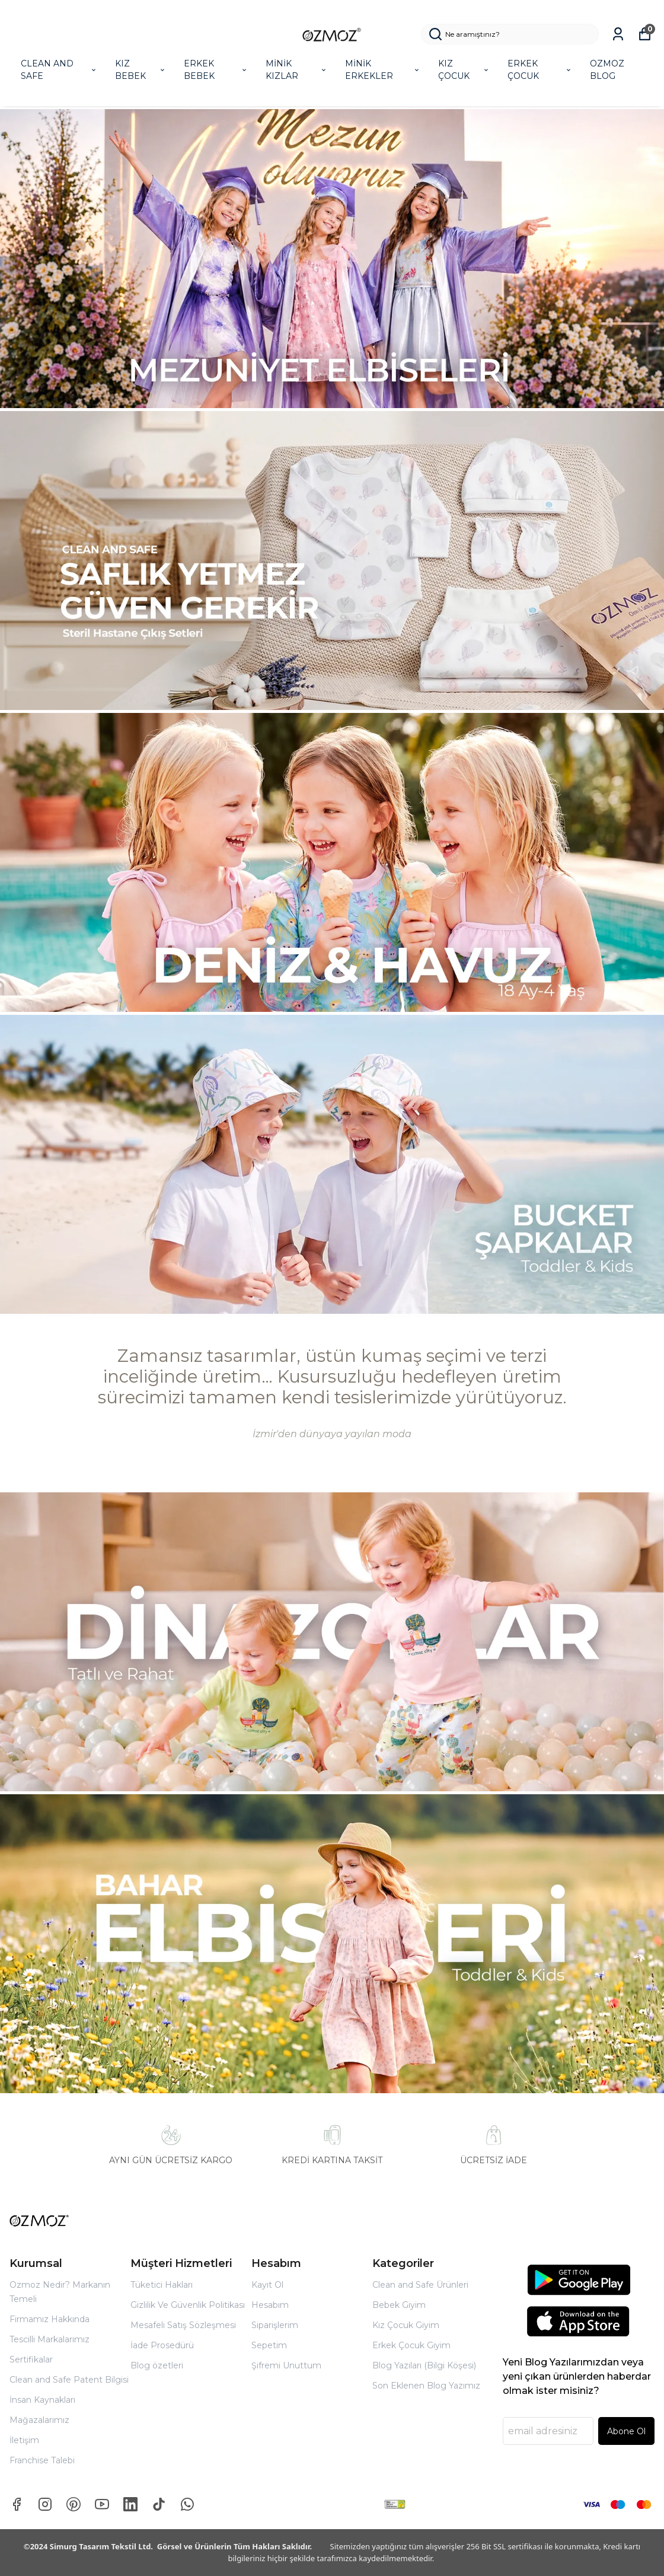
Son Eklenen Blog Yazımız (426, 2385)
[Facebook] (16, 2504)
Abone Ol (626, 2431)
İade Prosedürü (162, 2345)
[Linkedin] (130, 2504)
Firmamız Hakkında (49, 2319)
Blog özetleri (156, 2365)
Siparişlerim (274, 2325)
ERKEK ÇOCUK (539, 69)
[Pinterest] (73, 2504)
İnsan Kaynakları (42, 2399)
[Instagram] (45, 2504)
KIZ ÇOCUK (464, 69)
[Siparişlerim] (618, 34)
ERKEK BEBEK (216, 69)
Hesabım (270, 2305)
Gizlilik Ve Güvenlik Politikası (187, 2305)
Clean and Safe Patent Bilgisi (69, 2379)
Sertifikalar (31, 2359)
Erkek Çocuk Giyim (411, 2345)
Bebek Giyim (399, 2305)
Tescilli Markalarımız (49, 2339)
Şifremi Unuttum (286, 2365)
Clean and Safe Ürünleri (420, 2284)
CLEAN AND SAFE (59, 69)
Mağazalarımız (39, 2420)
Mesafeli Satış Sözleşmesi (183, 2325)
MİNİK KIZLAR (297, 69)
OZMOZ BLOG (607, 69)
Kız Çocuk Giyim (405, 2325)
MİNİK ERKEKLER (382, 69)
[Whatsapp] (187, 2504)
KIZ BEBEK (140, 69)
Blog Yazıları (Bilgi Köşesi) (424, 2365)
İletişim (24, 2440)
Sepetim (269, 2345)
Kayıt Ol (267, 2284)
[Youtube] (102, 2504)
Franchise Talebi (42, 2460)
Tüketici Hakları (161, 2284)
